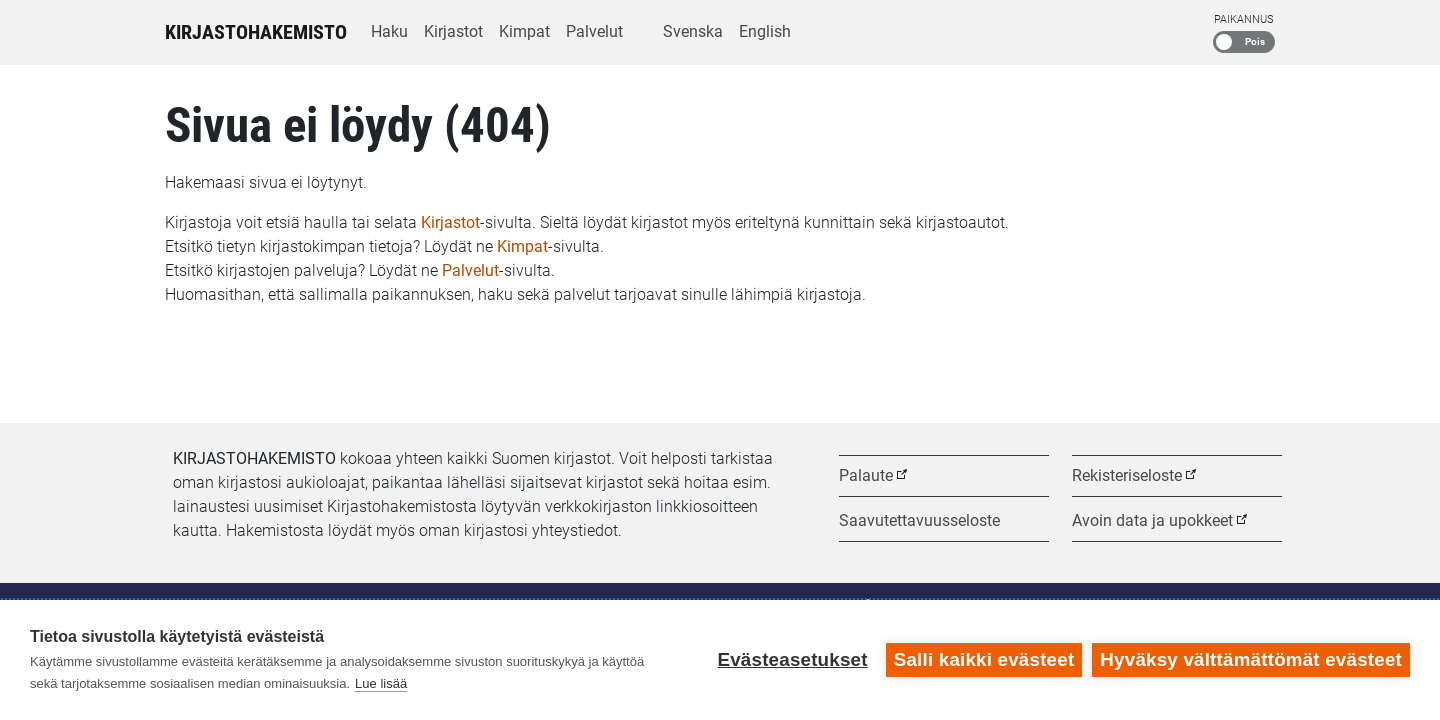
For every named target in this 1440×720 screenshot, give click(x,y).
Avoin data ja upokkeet (1152, 520)
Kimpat (524, 31)
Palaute (866, 475)
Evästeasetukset (792, 659)
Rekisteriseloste (1127, 475)
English (765, 31)
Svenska (693, 31)
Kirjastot (453, 31)
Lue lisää (381, 683)
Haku (389, 31)
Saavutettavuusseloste (919, 520)
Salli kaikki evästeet (984, 659)
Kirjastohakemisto (256, 32)
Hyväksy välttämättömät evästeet (1251, 659)
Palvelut (594, 31)
